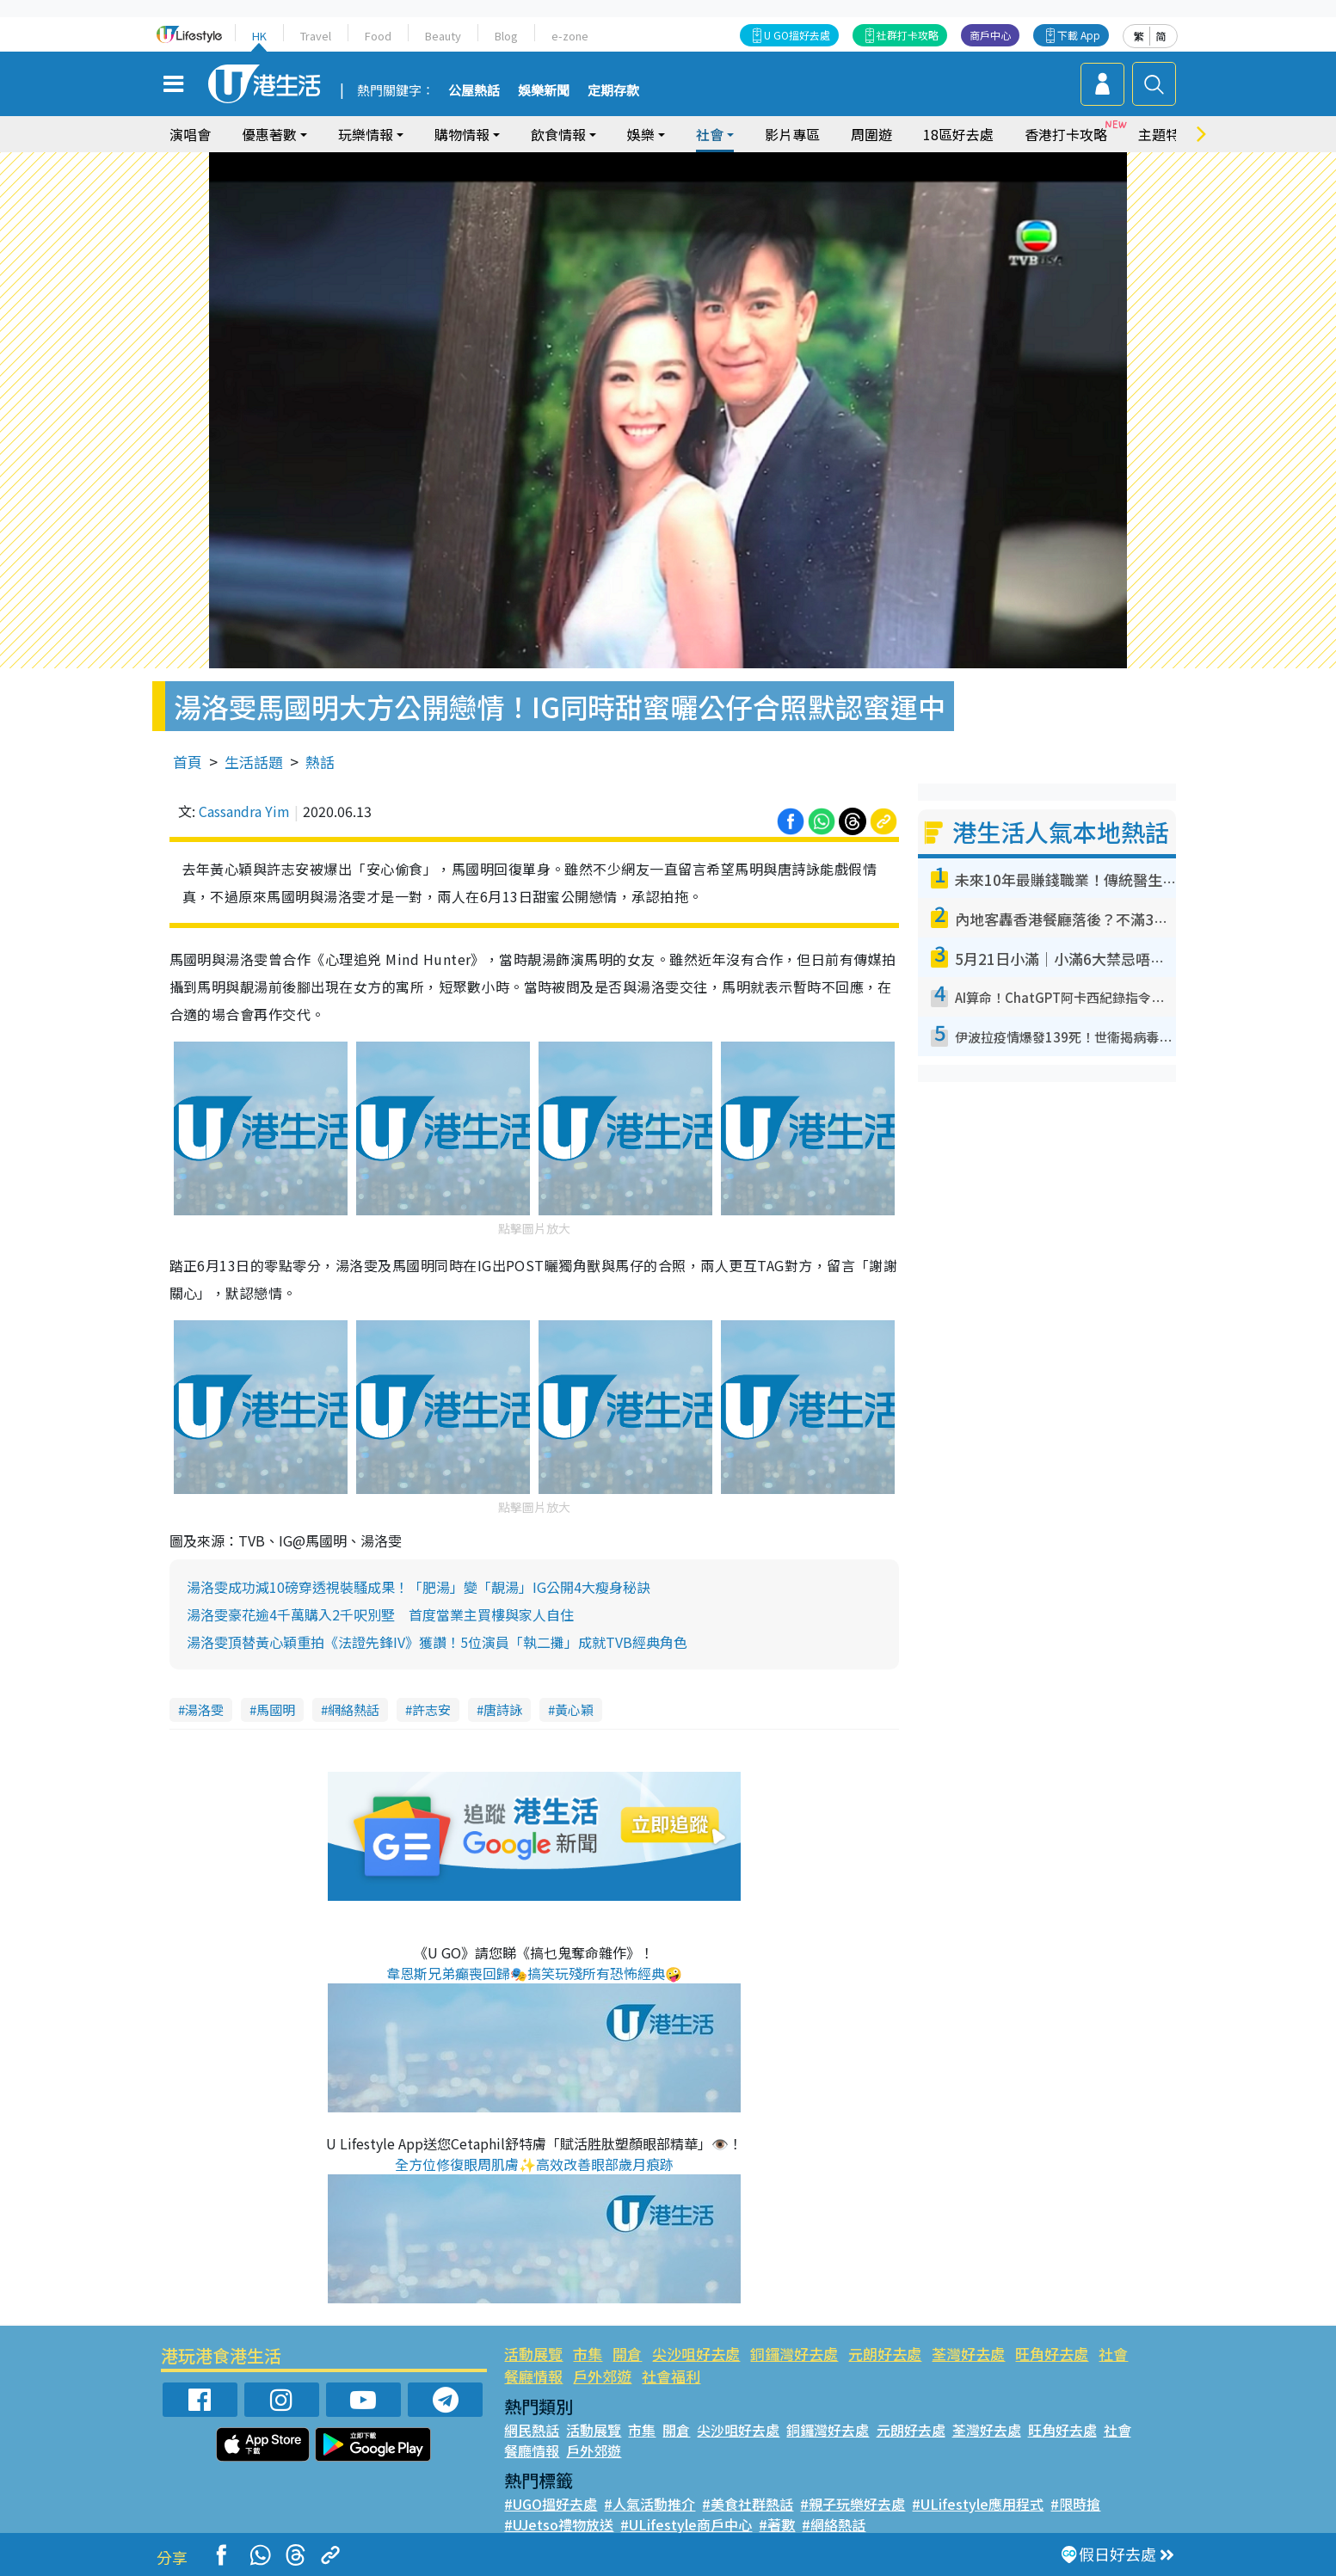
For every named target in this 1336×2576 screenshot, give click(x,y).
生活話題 (254, 761)
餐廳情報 (533, 2376)
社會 (709, 134)
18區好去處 (958, 134)
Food (378, 36)
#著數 (777, 2524)
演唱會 (190, 134)
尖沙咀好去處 (696, 2353)
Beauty (443, 36)
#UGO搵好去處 (550, 2503)
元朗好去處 (884, 2353)
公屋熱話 (474, 91)
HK (259, 36)
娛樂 (641, 134)
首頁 (187, 761)
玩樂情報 (365, 134)
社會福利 (671, 2376)
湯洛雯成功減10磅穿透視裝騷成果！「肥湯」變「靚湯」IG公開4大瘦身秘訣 (418, 1587)
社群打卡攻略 (908, 35)
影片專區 (792, 134)
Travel (315, 36)
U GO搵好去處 (797, 35)
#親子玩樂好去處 (852, 2503)
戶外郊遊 (602, 2376)
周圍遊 (871, 134)
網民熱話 (531, 2429)
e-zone (569, 36)
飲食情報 (558, 134)
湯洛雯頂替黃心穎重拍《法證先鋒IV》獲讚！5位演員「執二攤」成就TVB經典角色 (437, 1642)
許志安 (431, 1709)
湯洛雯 (204, 1709)
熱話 (320, 761)
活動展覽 (533, 2353)
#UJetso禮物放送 (558, 2524)
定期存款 (613, 91)
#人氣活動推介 (649, 2503)
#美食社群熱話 (747, 2503)
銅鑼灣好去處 (794, 2353)
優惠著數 (269, 134)
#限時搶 (1075, 2503)
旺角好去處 (1051, 2353)
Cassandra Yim (244, 811)
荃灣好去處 (968, 2353)
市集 (587, 2353)
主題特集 (1165, 134)
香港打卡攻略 (1066, 134)
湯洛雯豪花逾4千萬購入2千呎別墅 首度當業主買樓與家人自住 (380, 1614)
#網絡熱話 (833, 2524)
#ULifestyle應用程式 (978, 2503)
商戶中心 (990, 35)
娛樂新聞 (543, 91)
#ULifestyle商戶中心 (686, 2524)
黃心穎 (574, 1709)
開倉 (627, 2353)
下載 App (1078, 35)
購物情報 (461, 134)
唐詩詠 (502, 1709)
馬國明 (275, 1709)
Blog (506, 36)
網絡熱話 (353, 1709)
